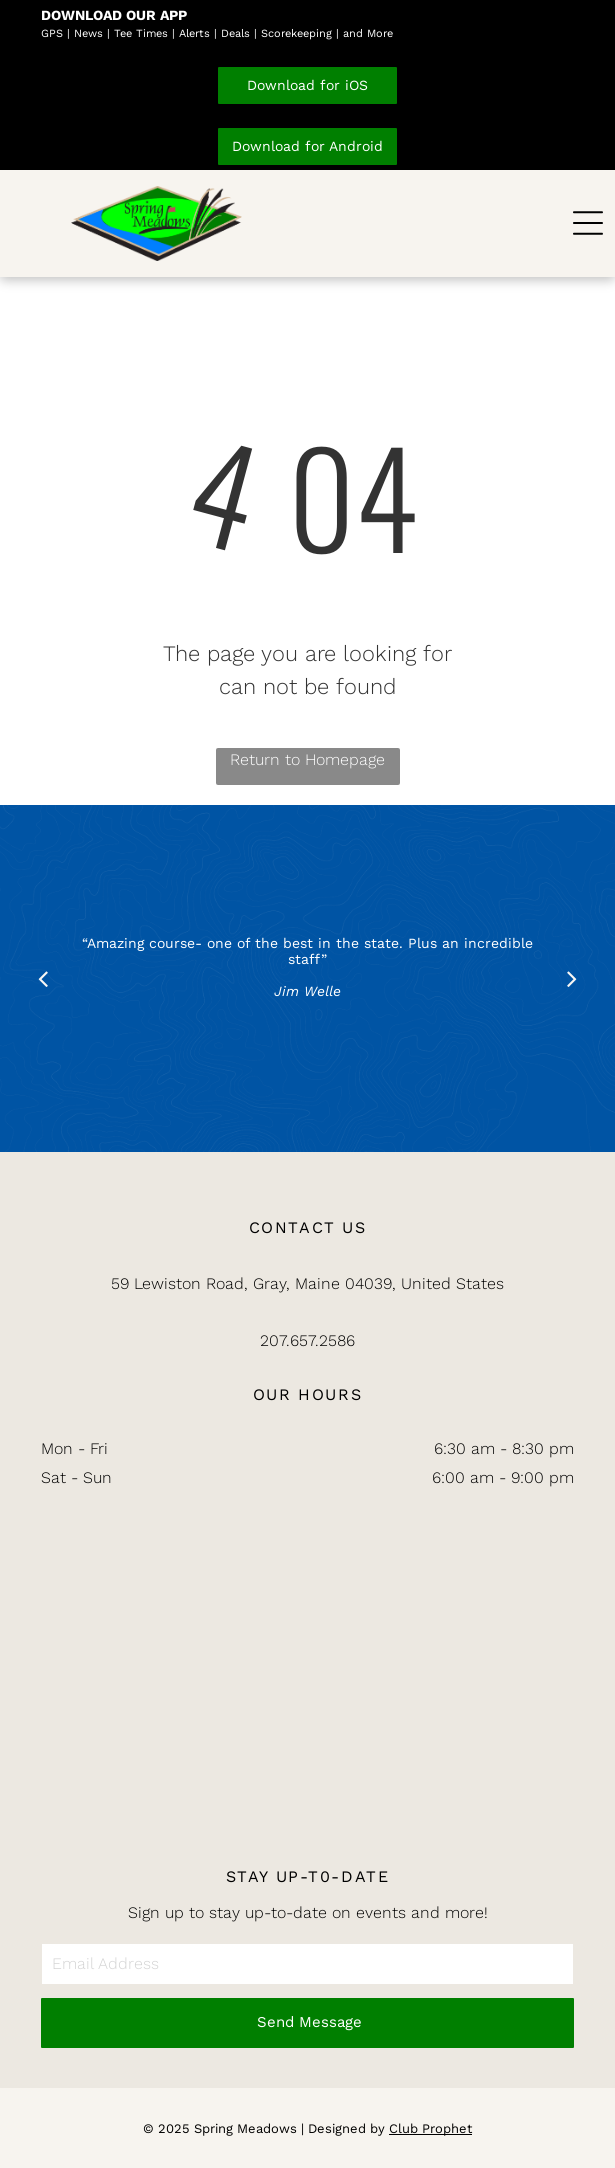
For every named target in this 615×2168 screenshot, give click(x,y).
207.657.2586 (307, 1340)
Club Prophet (430, 2128)
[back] (43, 978)
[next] (572, 978)
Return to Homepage (307, 759)
